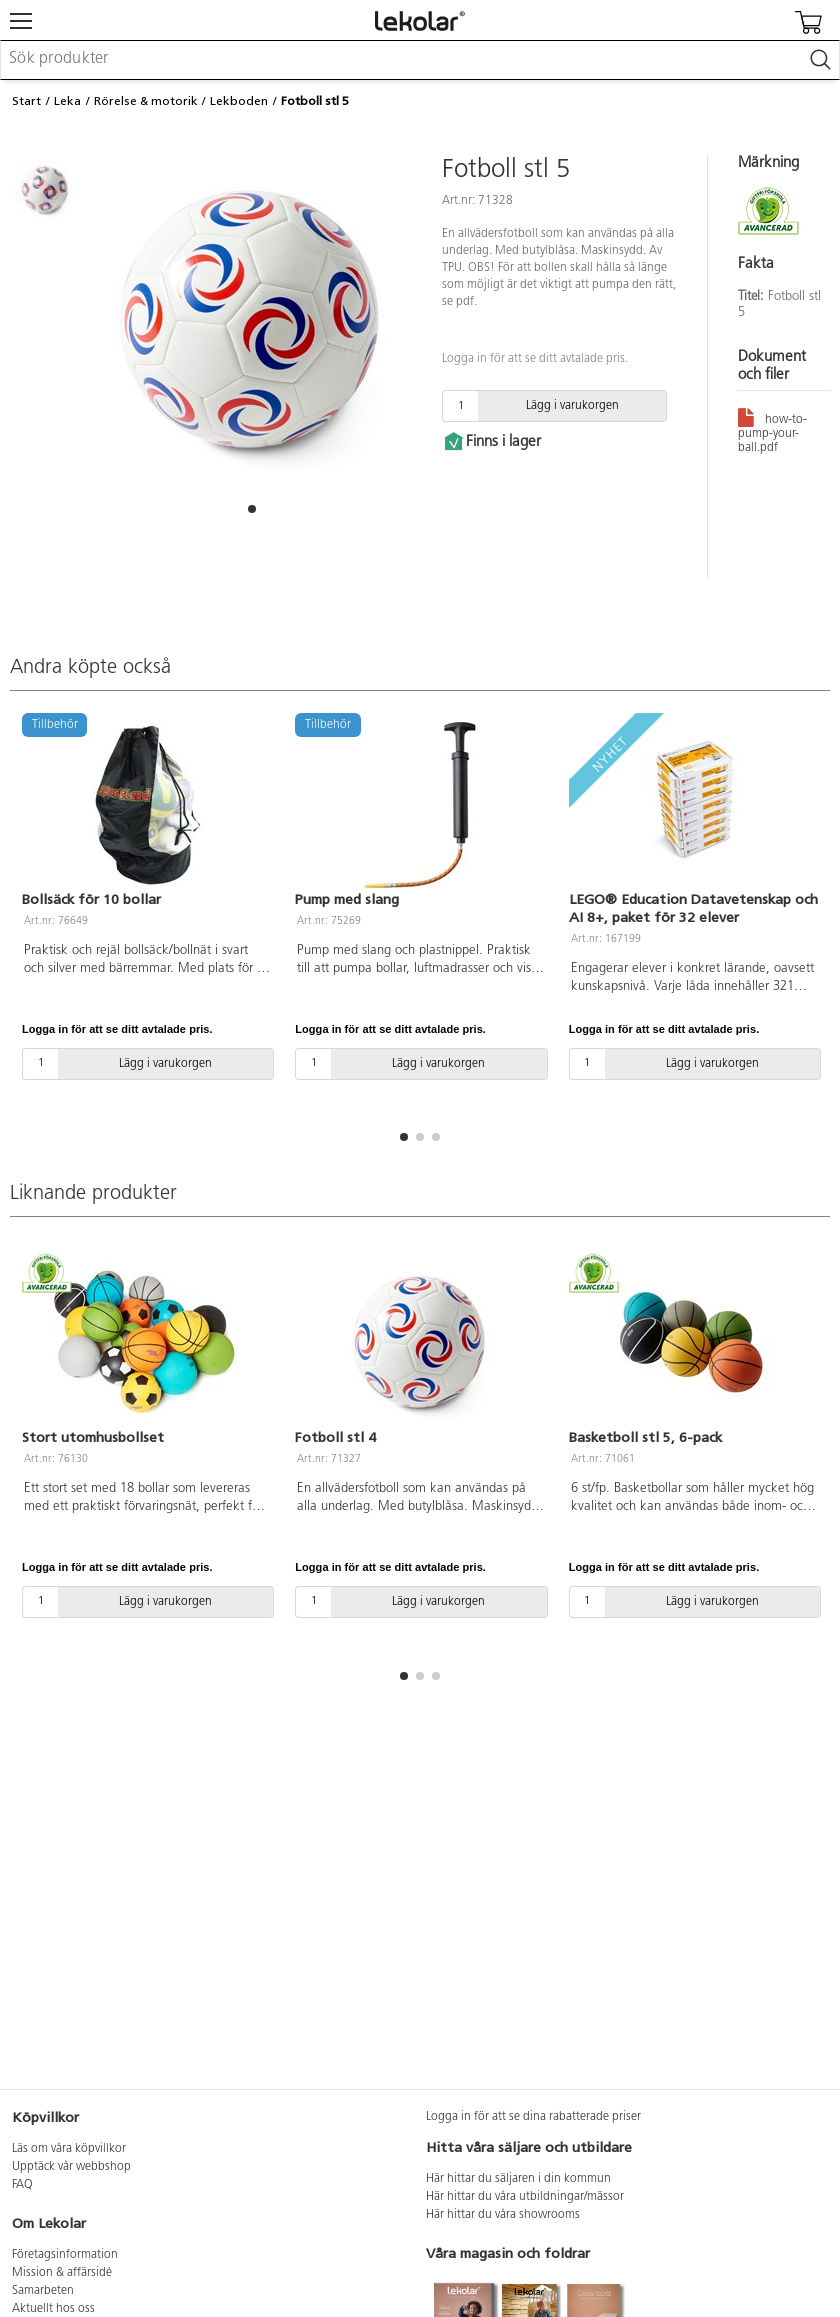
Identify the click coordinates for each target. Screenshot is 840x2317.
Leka (67, 101)
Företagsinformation (65, 2255)
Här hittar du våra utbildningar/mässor (525, 2197)
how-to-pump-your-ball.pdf (772, 430)
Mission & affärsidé (62, 2273)
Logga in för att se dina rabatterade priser (533, 2117)
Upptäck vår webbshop (71, 2167)
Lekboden (239, 101)
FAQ (22, 2185)
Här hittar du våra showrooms (503, 2215)
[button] (252, 509)
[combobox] (420, 60)
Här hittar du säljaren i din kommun (518, 2179)
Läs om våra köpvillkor (69, 2149)
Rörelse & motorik (146, 101)
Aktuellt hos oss (53, 2309)
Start (26, 101)
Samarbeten (43, 2291)
